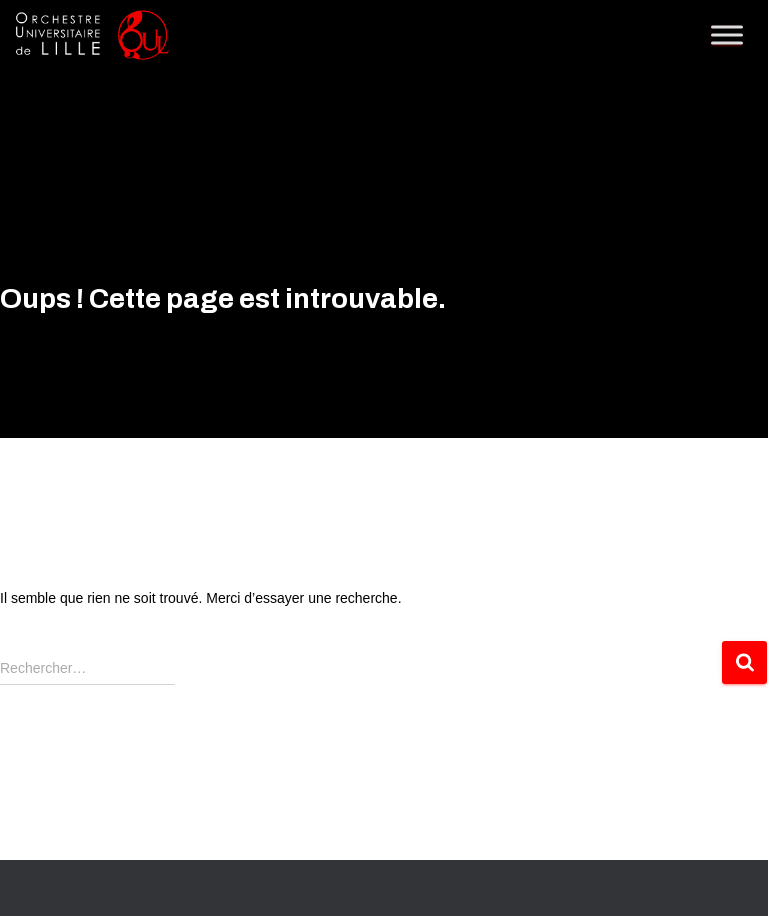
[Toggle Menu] (727, 34)
